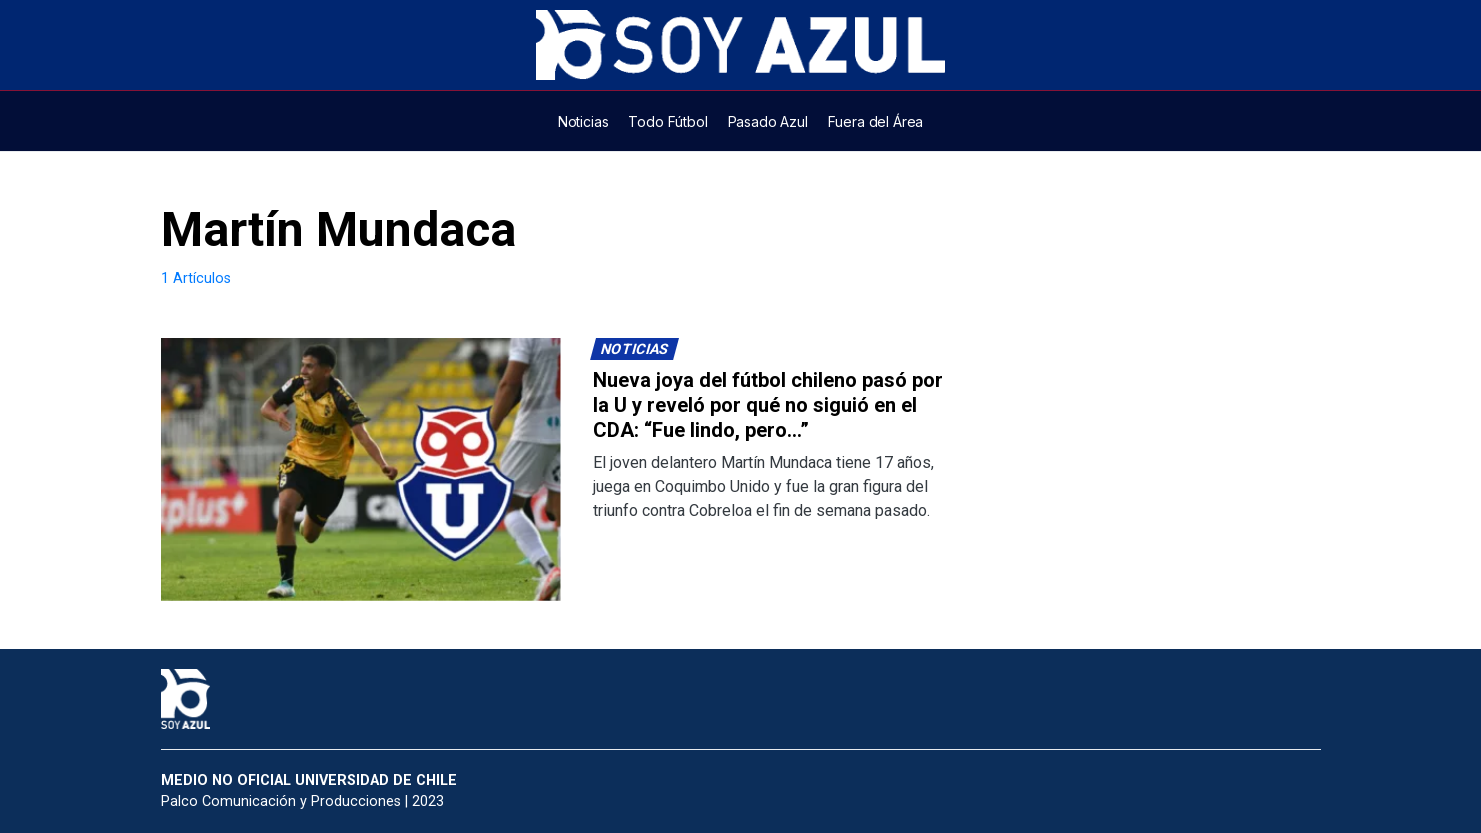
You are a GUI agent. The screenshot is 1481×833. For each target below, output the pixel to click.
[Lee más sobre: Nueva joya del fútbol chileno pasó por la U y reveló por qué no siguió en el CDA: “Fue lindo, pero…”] (361, 469)
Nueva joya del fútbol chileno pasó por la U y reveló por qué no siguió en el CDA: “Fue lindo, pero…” (768, 405)
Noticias (634, 349)
